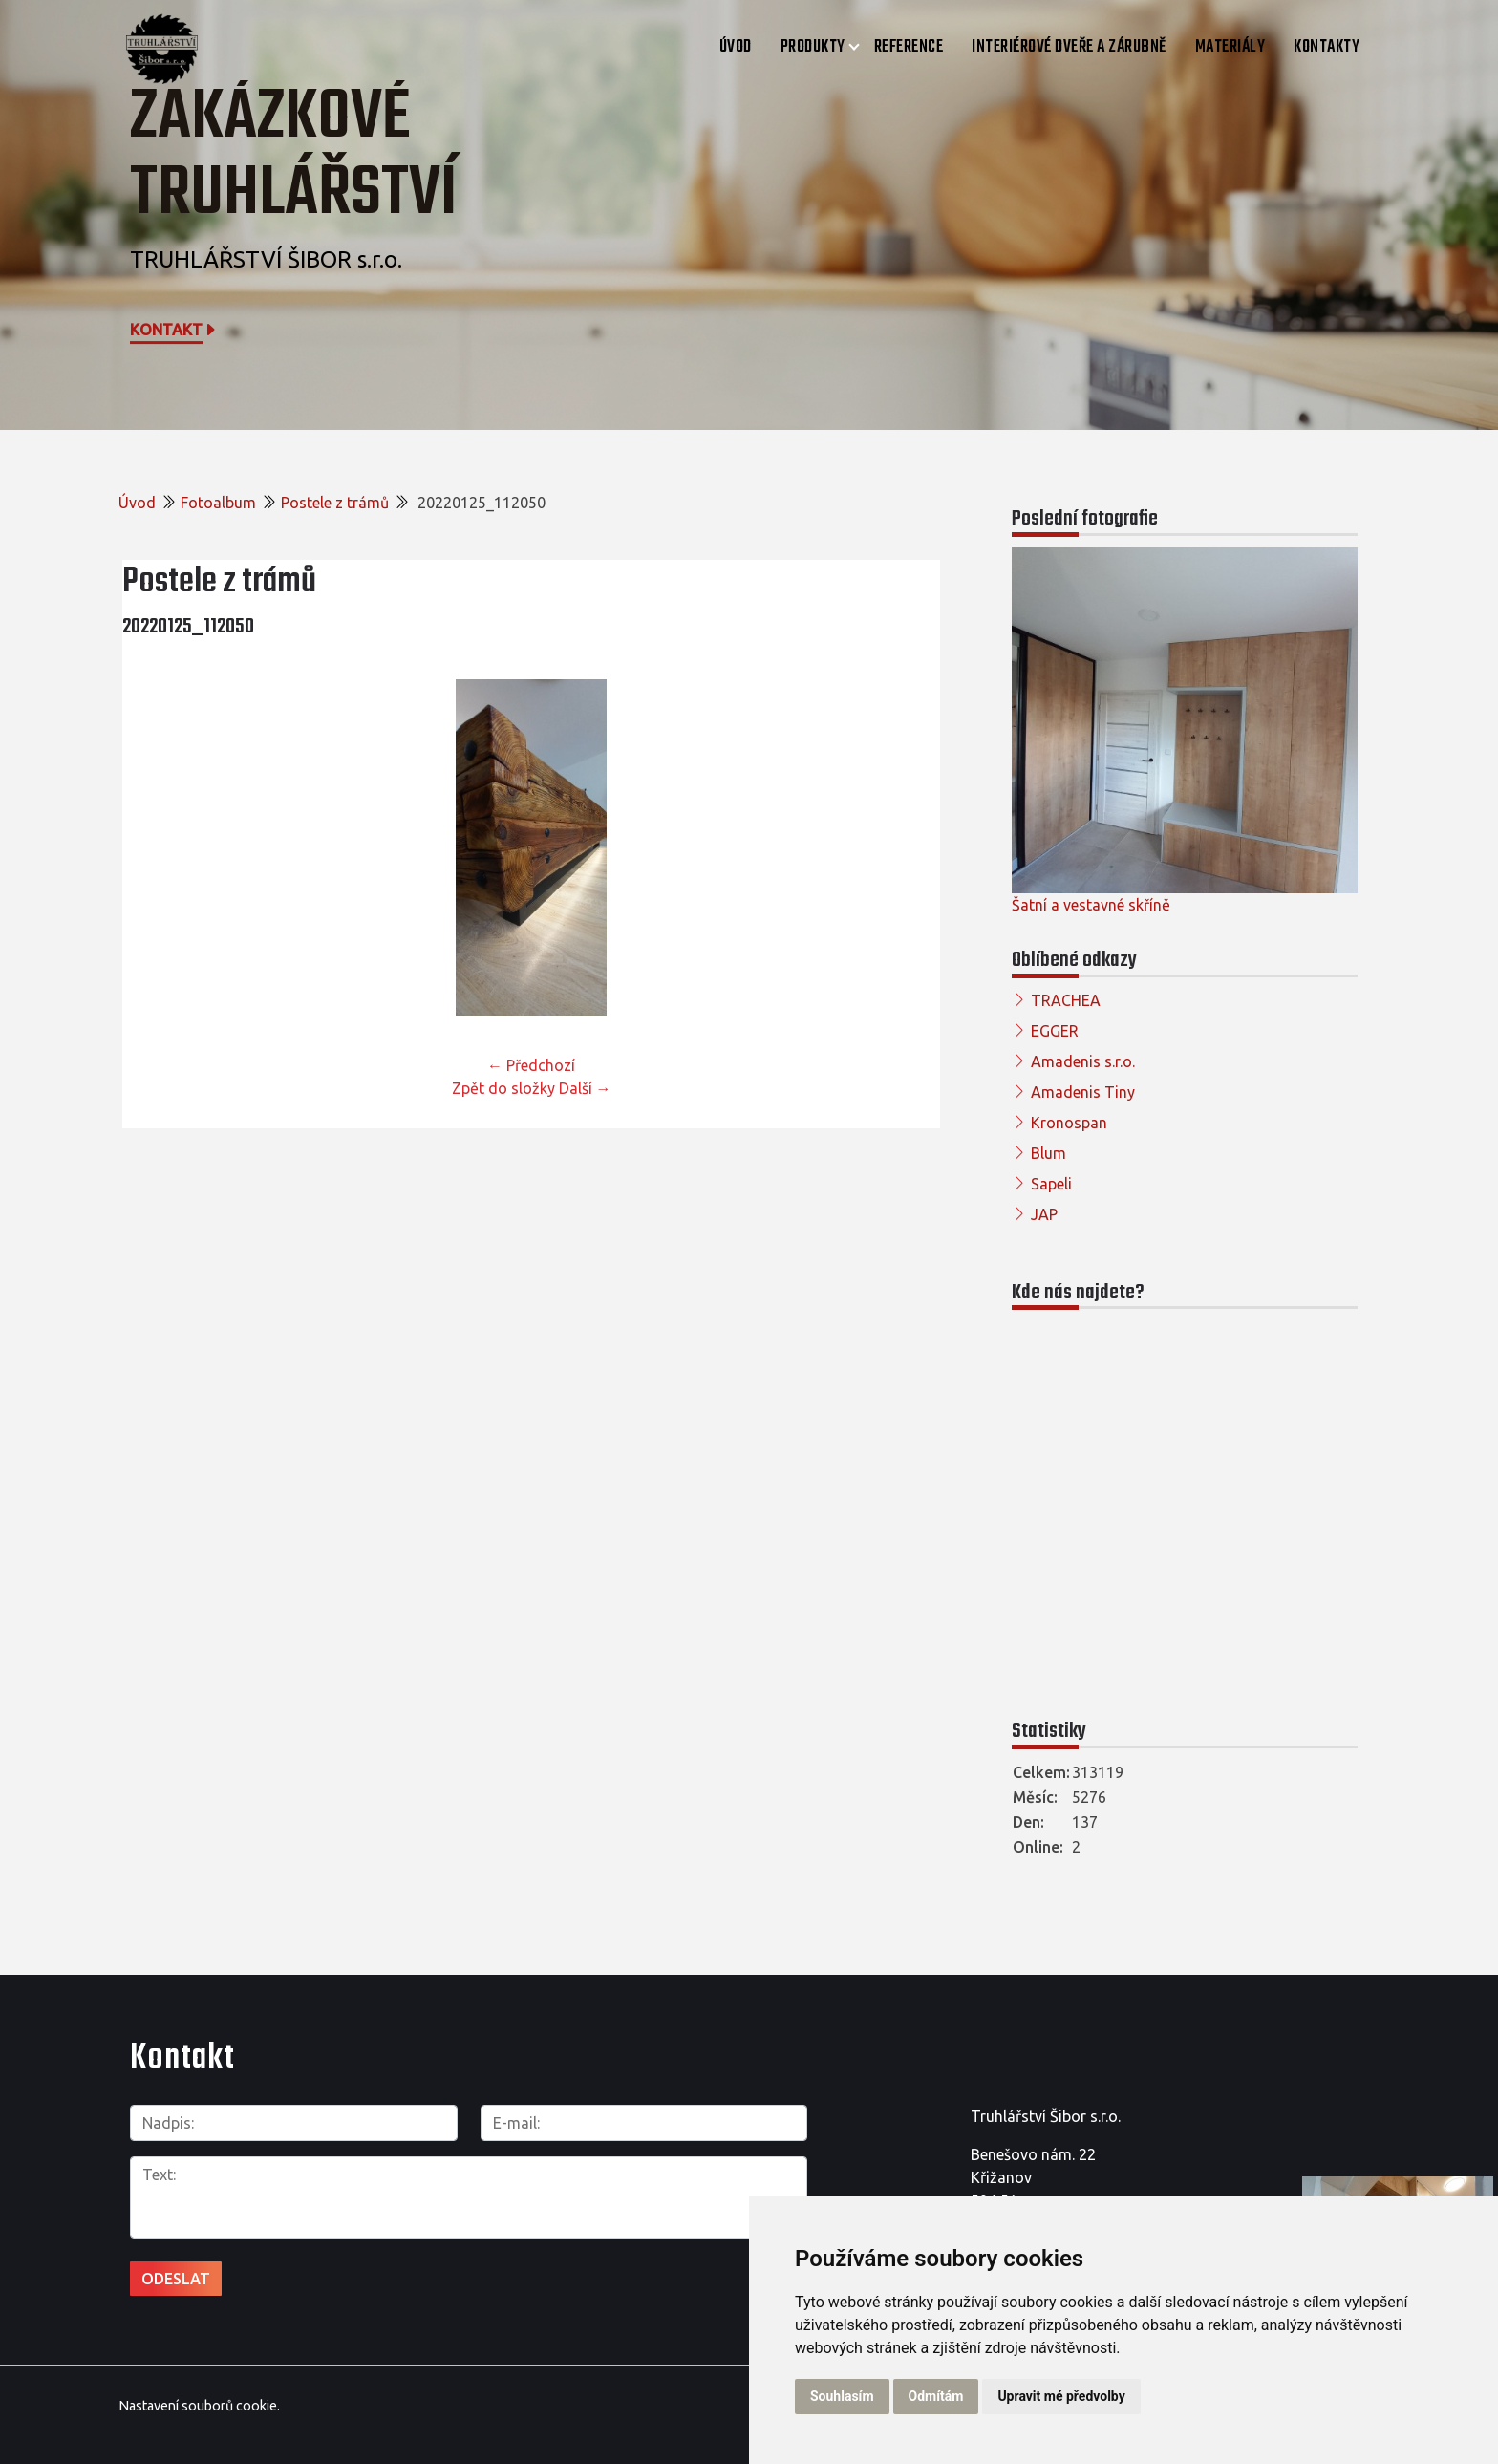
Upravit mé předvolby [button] (1060, 2396)
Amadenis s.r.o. (1083, 1061)
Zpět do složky (503, 1088)
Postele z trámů (335, 502)
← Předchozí (531, 1065)
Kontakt (174, 329)
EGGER (1055, 1030)
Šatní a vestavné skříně (1091, 904)
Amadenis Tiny (1083, 1092)
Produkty (813, 47)
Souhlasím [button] (842, 2396)
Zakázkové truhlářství (294, 156)
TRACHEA (1066, 1000)
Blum (1048, 1153)
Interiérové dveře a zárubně (1069, 47)
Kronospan (1069, 1122)
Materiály (1230, 47)
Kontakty (1326, 47)
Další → (585, 1088)
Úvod (735, 47)
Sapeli (1051, 1183)
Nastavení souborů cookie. (199, 2405)
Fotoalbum (218, 502)
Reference (909, 47)
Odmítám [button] (936, 2396)
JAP (1044, 1214)
